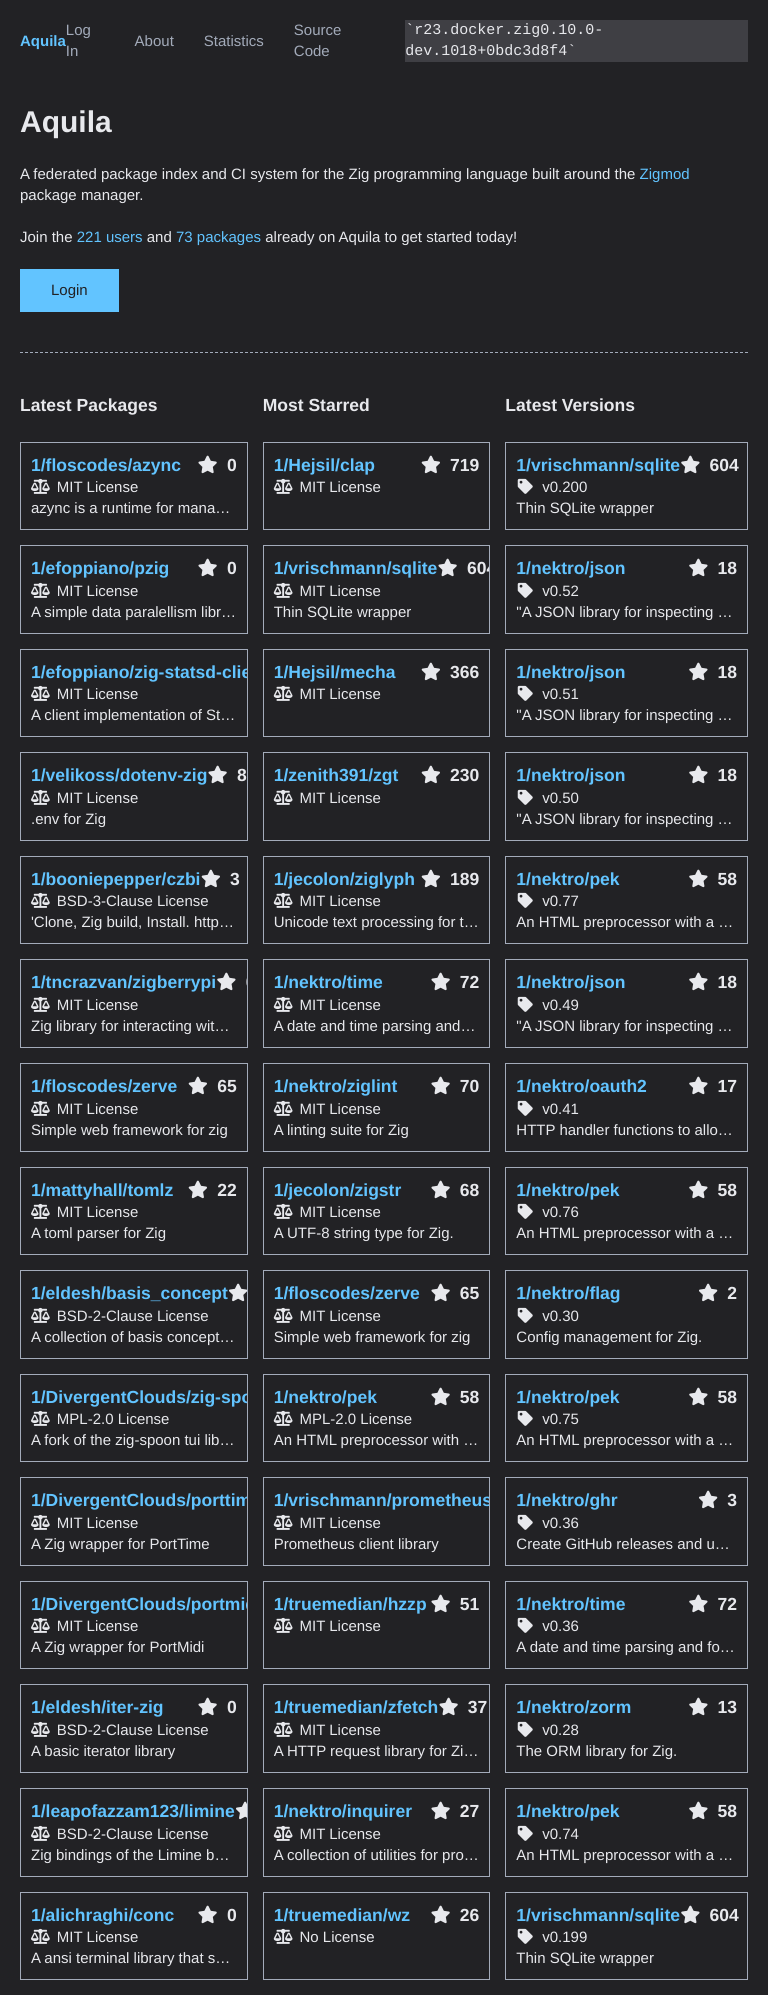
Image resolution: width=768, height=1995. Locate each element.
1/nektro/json (570, 568)
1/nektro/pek (567, 879)
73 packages (218, 237)
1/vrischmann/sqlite (598, 465)
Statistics (234, 41)
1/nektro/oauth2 (581, 1086)
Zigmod (665, 174)
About (154, 41)
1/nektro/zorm (573, 1707)
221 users (110, 237)
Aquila (43, 41)
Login (69, 290)
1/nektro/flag (568, 1293)
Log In (78, 41)
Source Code (318, 41)
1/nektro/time (570, 1604)
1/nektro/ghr (566, 1500)
